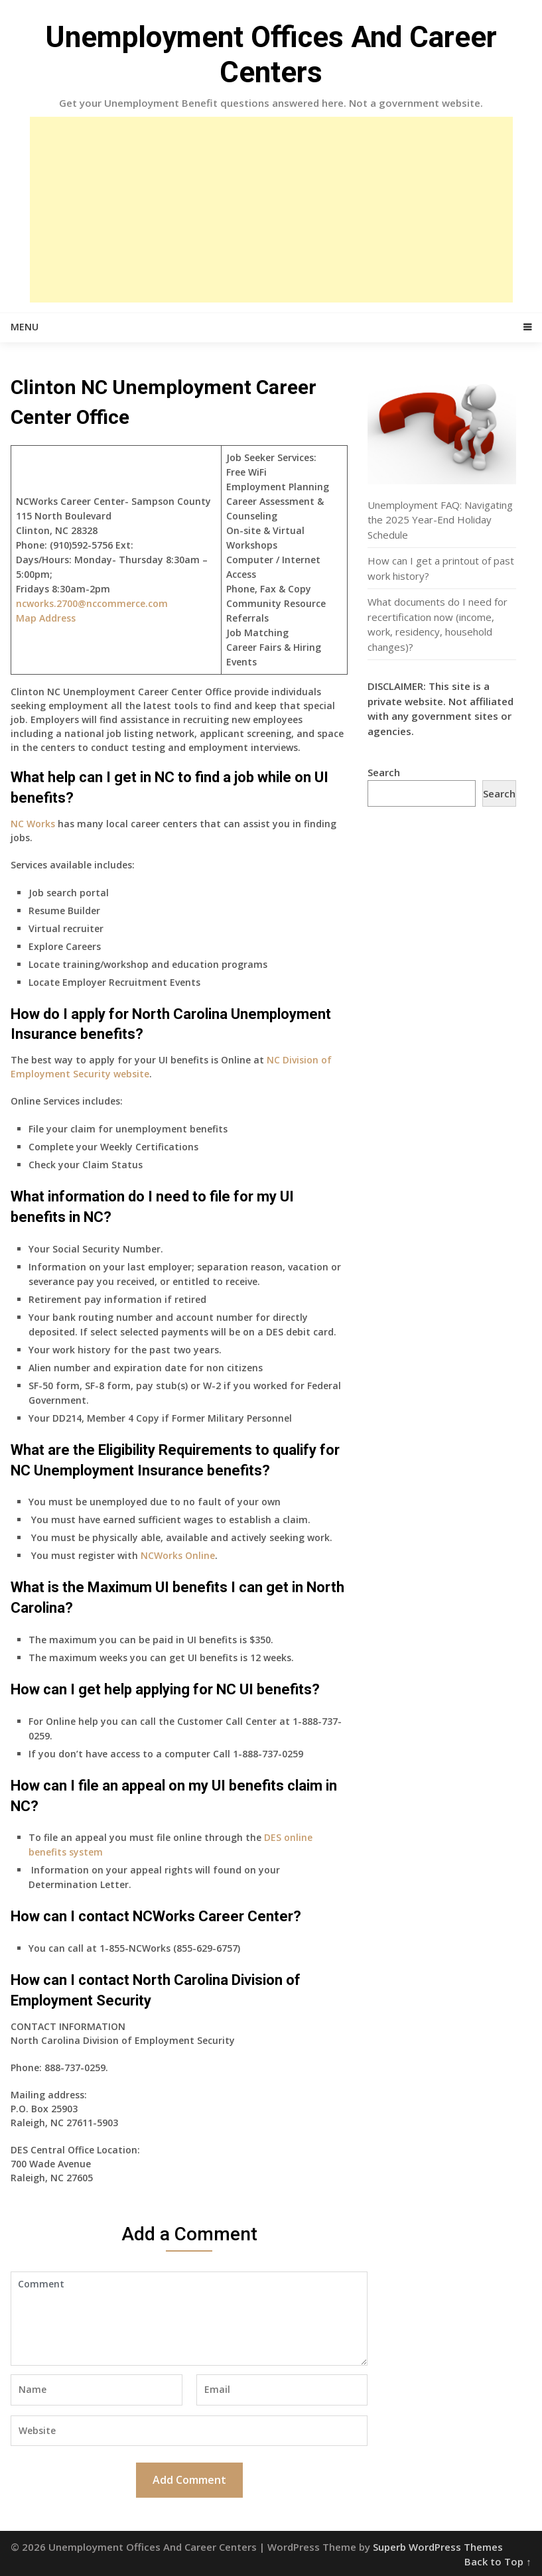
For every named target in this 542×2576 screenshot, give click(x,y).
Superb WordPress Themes (438, 2546)
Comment (189, 2318)
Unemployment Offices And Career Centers (271, 55)
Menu (24, 326)
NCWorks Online (178, 1555)
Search (384, 772)
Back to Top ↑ (497, 2561)
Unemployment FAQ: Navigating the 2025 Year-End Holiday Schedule (440, 519)
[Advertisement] (271, 210)
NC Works (33, 823)
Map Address (46, 618)
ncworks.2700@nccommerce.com (92, 603)
